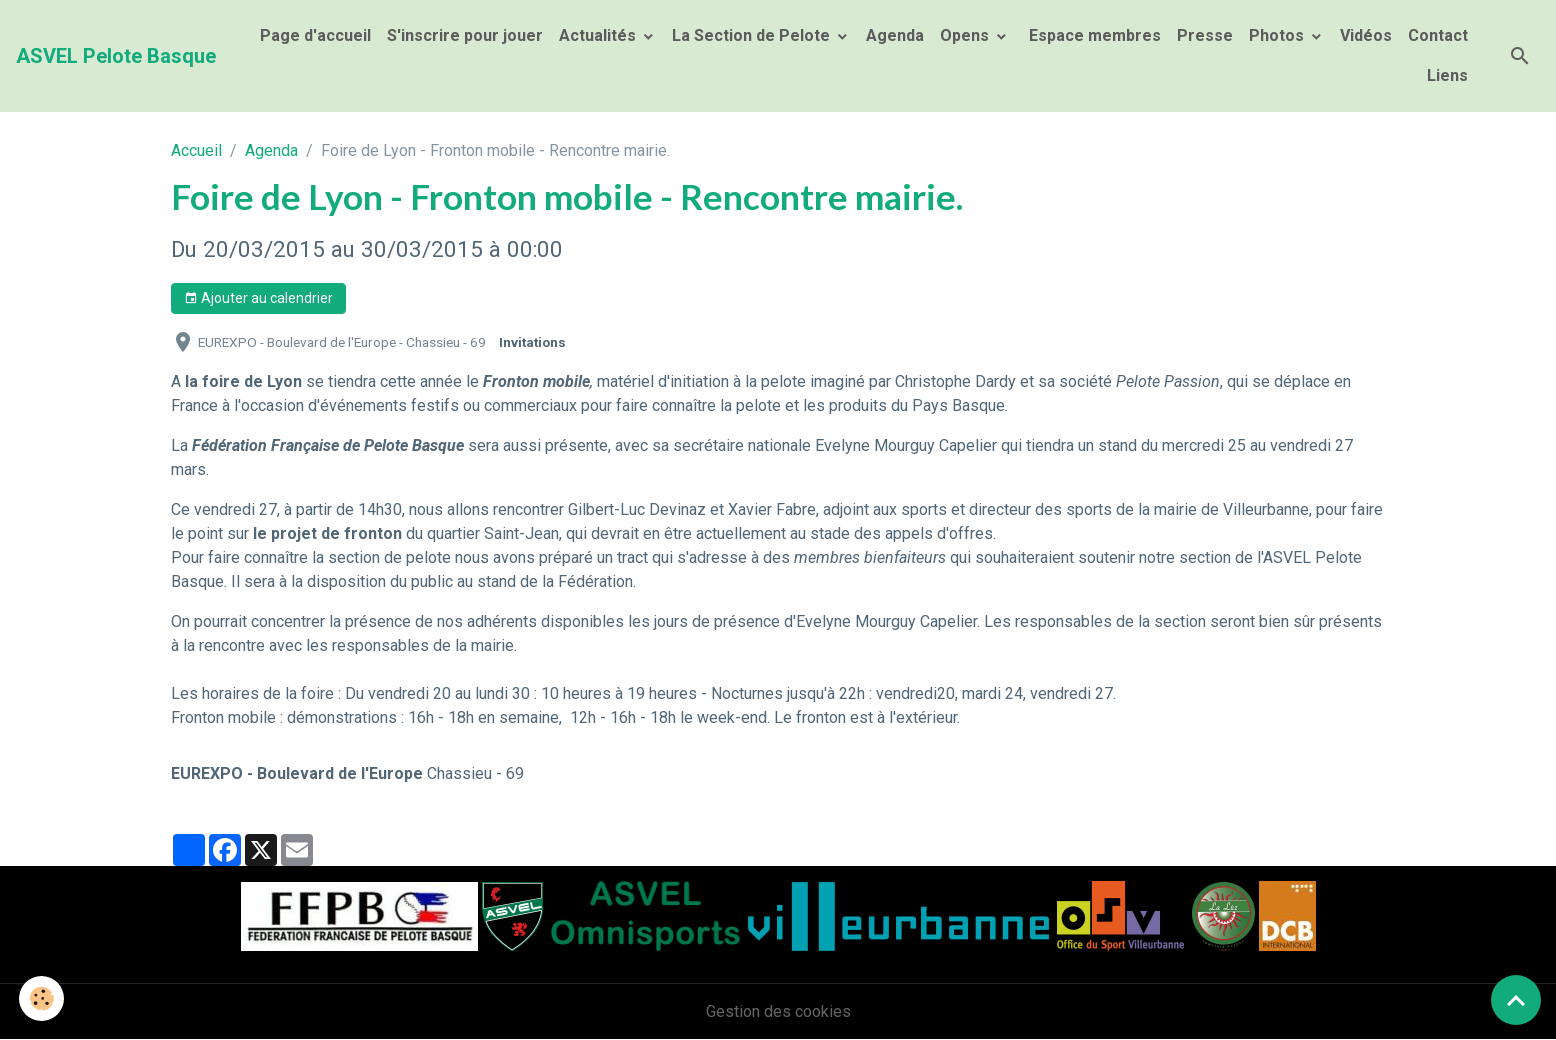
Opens (966, 35)
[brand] (116, 56)
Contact (1438, 35)
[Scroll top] (1516, 1000)
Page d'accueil (315, 35)
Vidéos (1366, 35)
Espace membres (1093, 35)
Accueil (196, 150)
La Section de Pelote (753, 35)
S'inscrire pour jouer (465, 35)
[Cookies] (42, 998)
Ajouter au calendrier (258, 299)
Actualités (599, 35)
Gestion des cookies (778, 1011)
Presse (1205, 35)
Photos (1278, 35)
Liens (1447, 75)
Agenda (895, 35)
